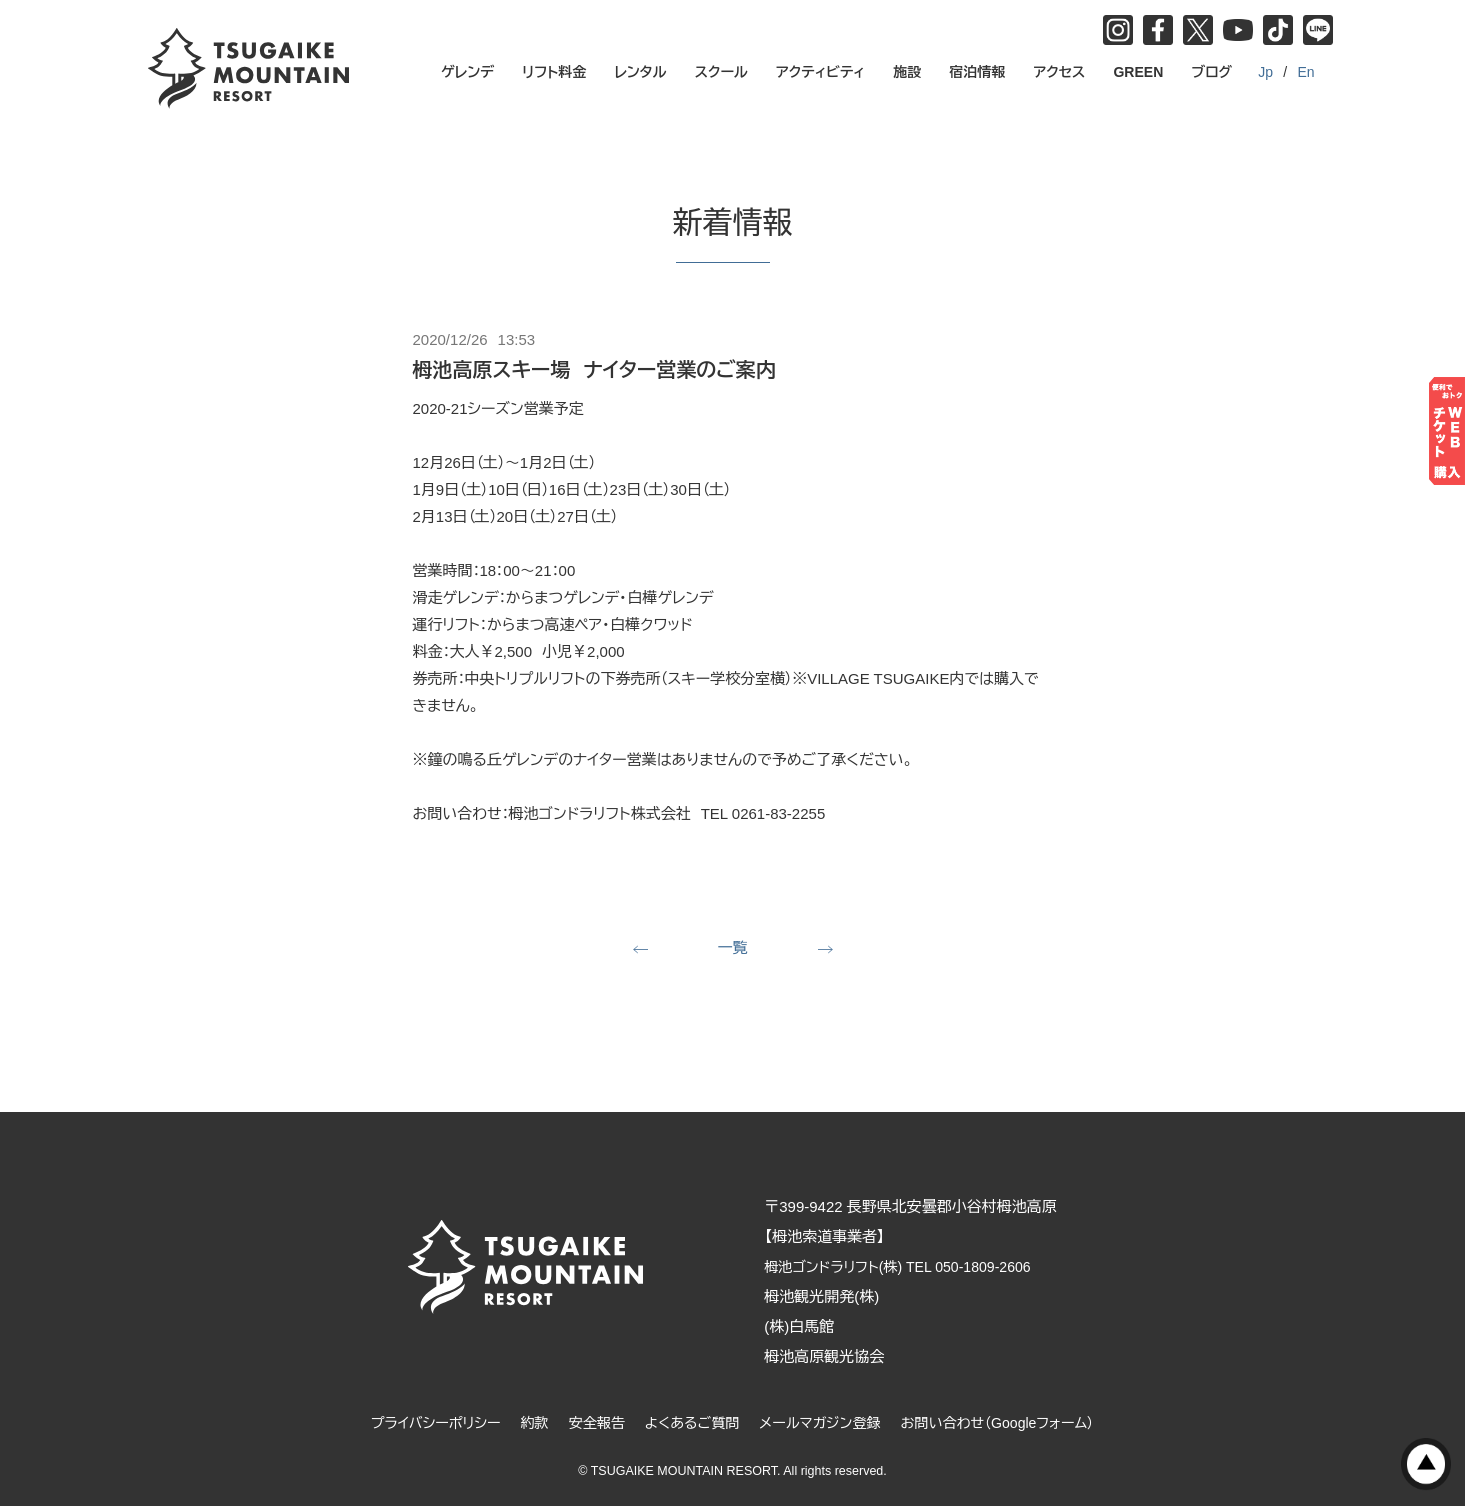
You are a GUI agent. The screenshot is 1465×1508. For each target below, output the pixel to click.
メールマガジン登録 (824, 1424)
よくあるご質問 (689, 1424)
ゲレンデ (467, 72)
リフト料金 (554, 72)
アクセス (1059, 72)
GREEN (1138, 72)
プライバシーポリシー (419, 1424)
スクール (721, 72)
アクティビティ (820, 72)
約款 (524, 1424)
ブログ (1211, 72)
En (1305, 72)
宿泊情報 (977, 72)
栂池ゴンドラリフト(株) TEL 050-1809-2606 (921, 1268)
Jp (1265, 72)
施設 (907, 72)
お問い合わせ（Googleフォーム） (1012, 1424)
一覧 (733, 948)
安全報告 (589, 1424)
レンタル (640, 72)
